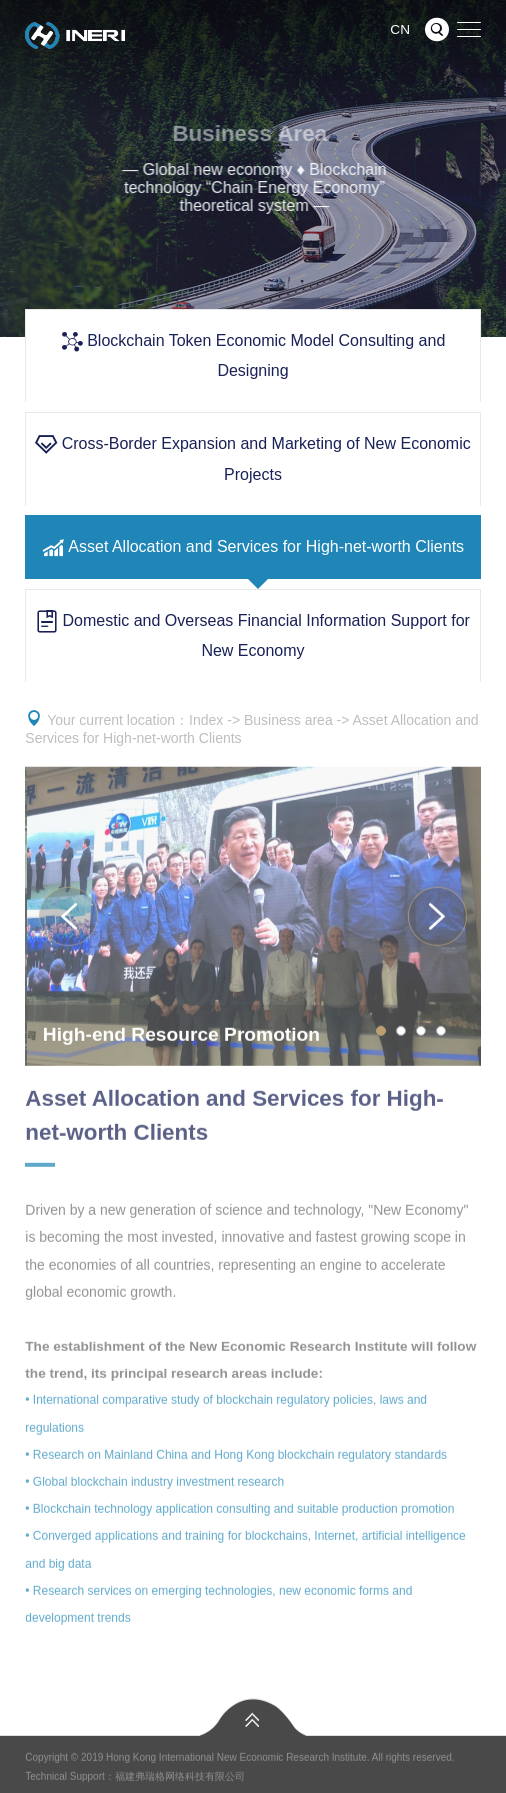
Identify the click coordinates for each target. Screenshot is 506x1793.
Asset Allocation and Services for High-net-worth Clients (253, 547)
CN (400, 29)
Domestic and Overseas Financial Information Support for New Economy (253, 634)
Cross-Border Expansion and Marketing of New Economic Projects (253, 458)
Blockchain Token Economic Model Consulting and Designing (253, 354)
